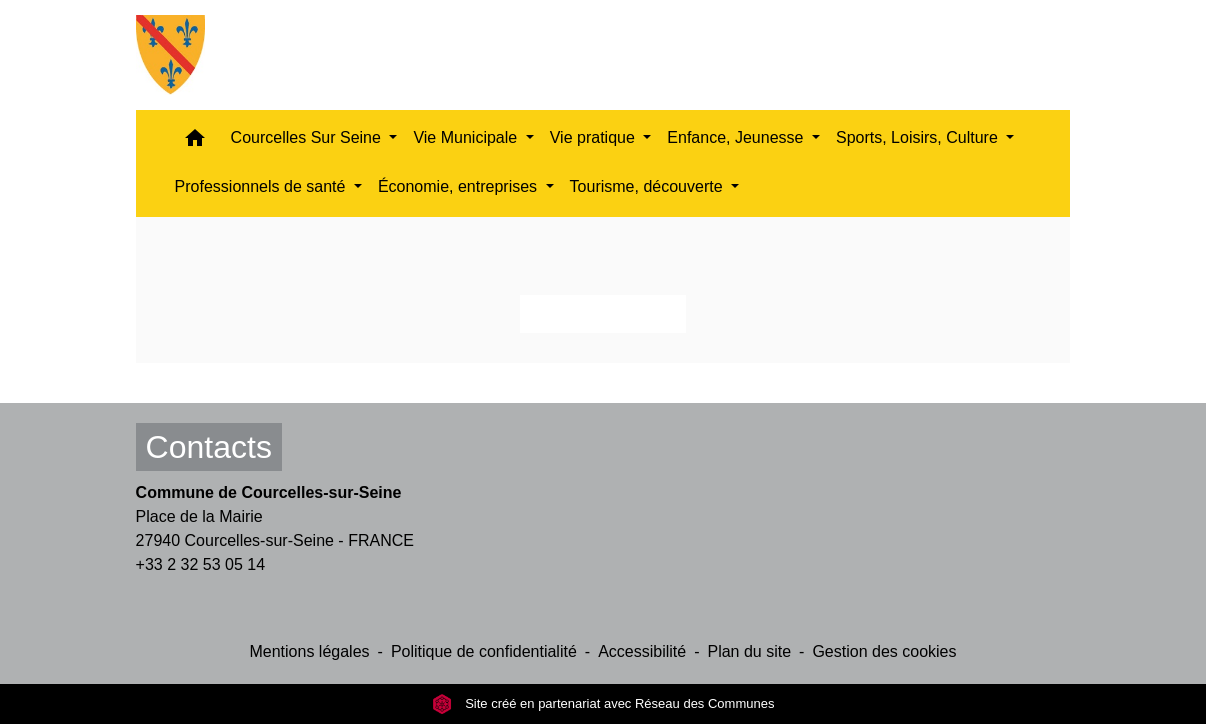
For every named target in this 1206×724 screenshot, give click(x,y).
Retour (603, 313)
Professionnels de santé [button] (262, 186)
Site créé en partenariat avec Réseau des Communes (603, 703)
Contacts (209, 447)
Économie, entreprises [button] (460, 186)
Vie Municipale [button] (467, 137)
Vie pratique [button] (595, 137)
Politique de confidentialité (484, 651)
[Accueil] (171, 55)
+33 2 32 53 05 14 (200, 564)
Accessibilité (642, 651)
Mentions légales (309, 651)
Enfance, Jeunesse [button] (737, 137)
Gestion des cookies (884, 651)
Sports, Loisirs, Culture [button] (919, 137)
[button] (195, 142)
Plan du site (749, 651)
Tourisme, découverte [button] (648, 186)
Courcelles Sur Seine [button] (308, 137)
